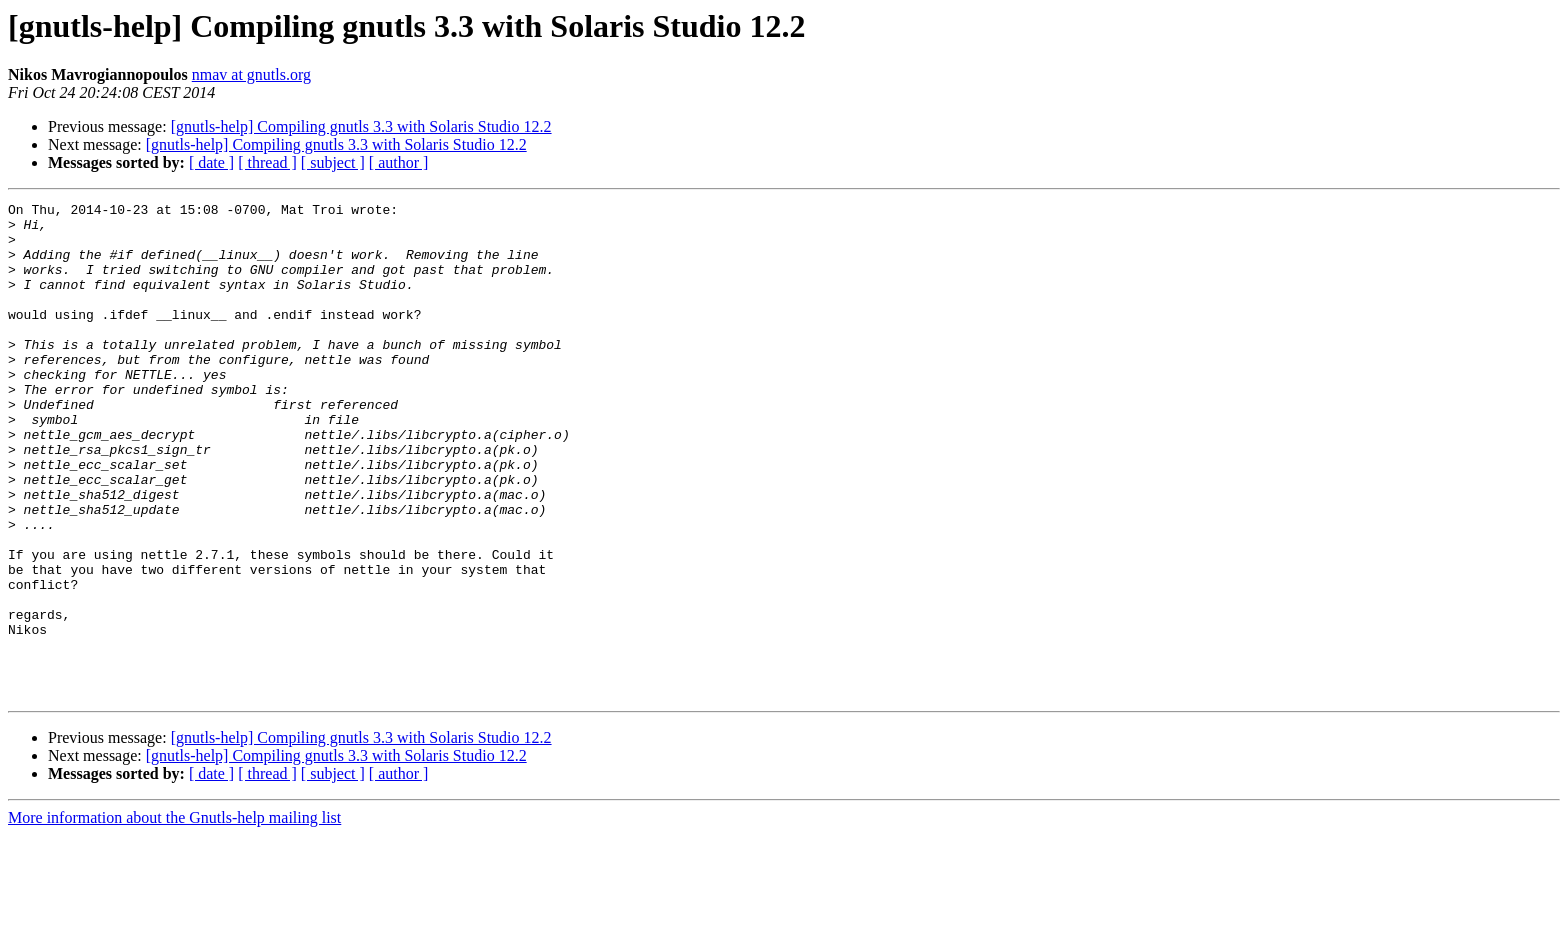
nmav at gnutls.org (251, 74)
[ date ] (211, 162)
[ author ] (399, 162)
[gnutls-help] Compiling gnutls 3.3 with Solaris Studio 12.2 (361, 126)
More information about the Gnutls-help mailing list (174, 916)
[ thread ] (267, 162)
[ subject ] (333, 162)
